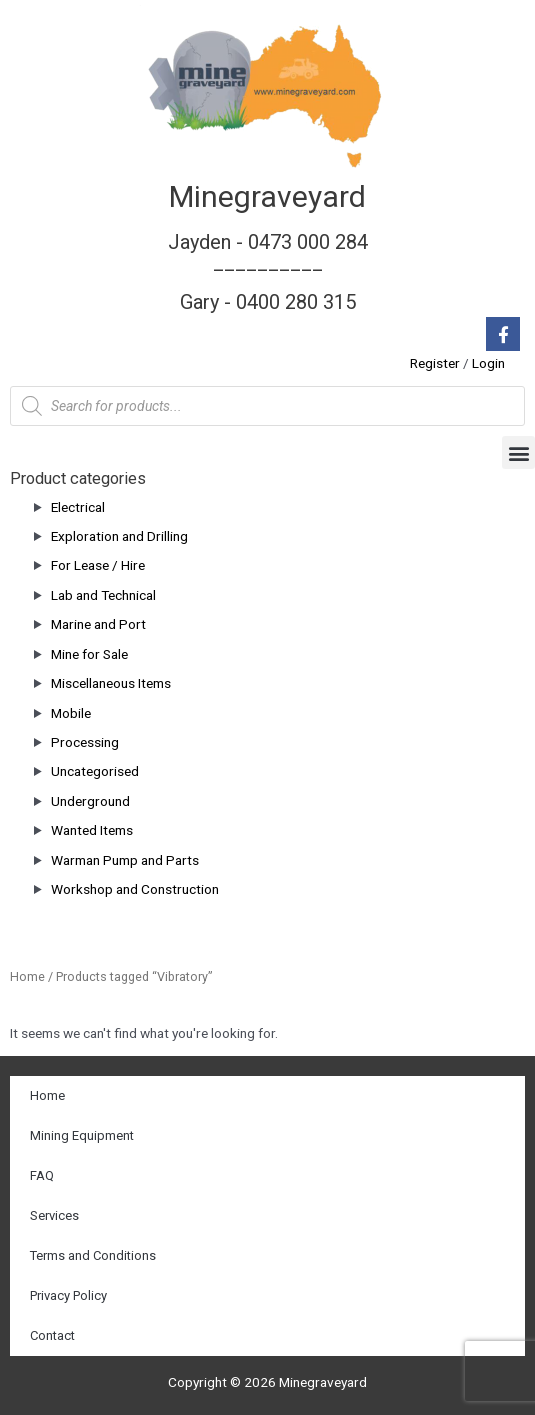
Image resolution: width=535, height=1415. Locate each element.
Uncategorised (95, 771)
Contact (52, 1335)
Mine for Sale (89, 654)
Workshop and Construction (135, 889)
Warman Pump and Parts (125, 860)
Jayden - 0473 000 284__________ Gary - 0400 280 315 (268, 272)
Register (435, 363)
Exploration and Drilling (119, 536)
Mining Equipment (82, 1135)
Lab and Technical (103, 595)
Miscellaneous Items (111, 683)
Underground (90, 801)
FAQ (42, 1175)
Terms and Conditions (93, 1255)
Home (27, 976)
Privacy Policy (68, 1295)
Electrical (78, 507)
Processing (85, 742)
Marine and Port (98, 624)
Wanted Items (92, 830)
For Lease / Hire (98, 565)
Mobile (71, 713)
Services (54, 1215)
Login (488, 363)
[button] (518, 452)
